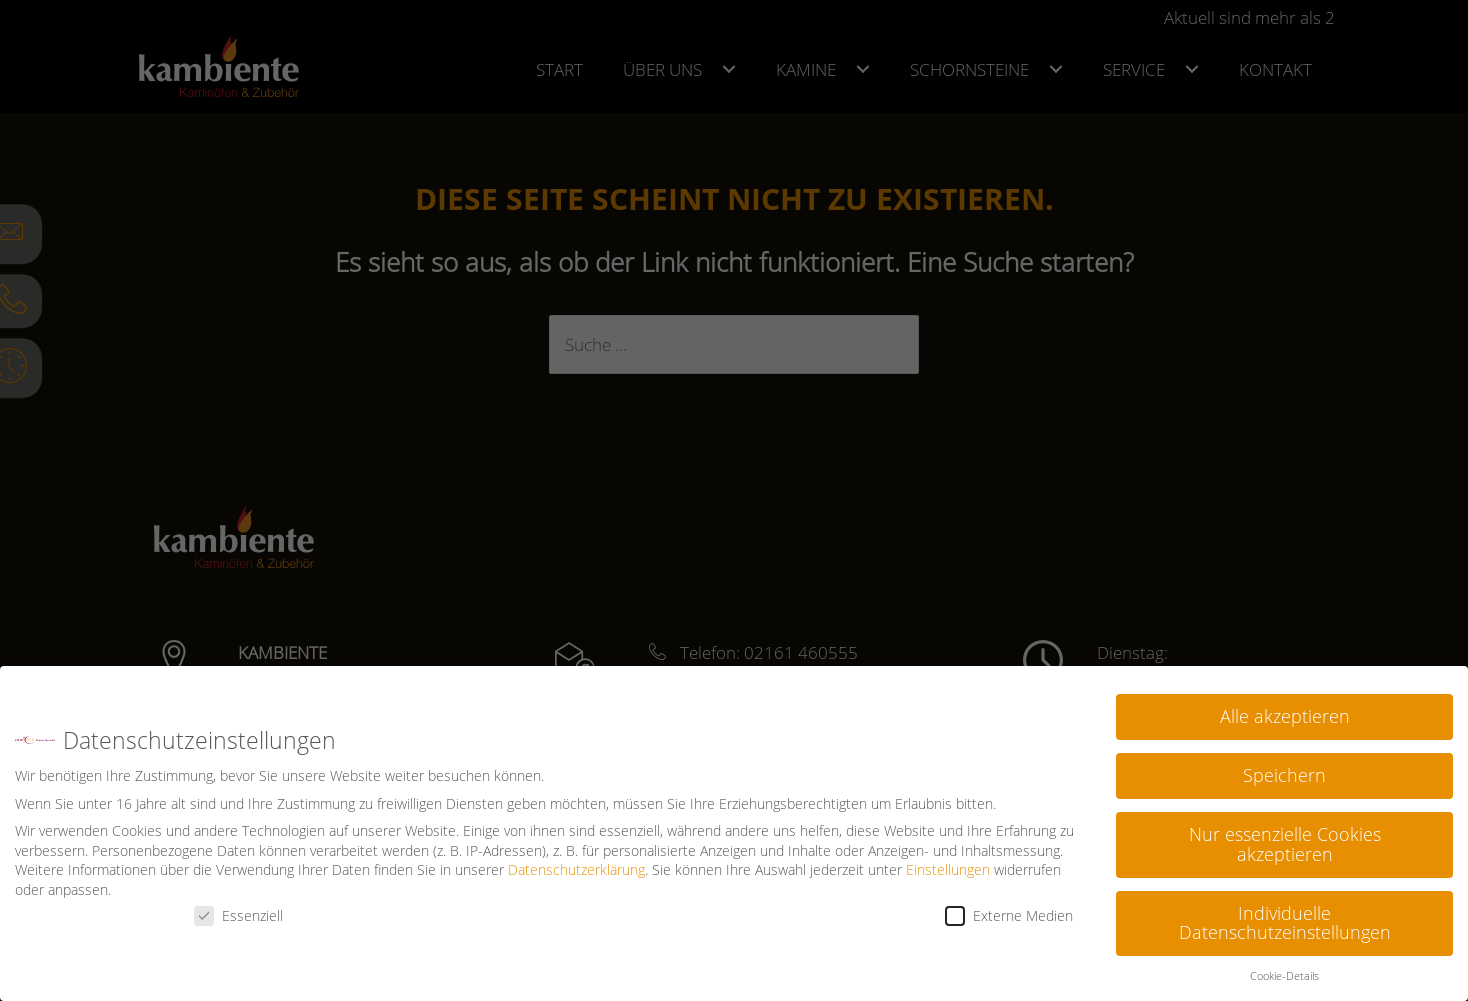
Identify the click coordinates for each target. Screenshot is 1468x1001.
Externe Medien (1009, 915)
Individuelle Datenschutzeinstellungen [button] (1285, 923)
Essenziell (238, 915)
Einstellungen (948, 869)
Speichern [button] (1284, 775)
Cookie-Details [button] (1284, 976)
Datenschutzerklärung (576, 869)
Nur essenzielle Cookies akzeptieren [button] (1285, 844)
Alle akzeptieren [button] (1285, 716)
